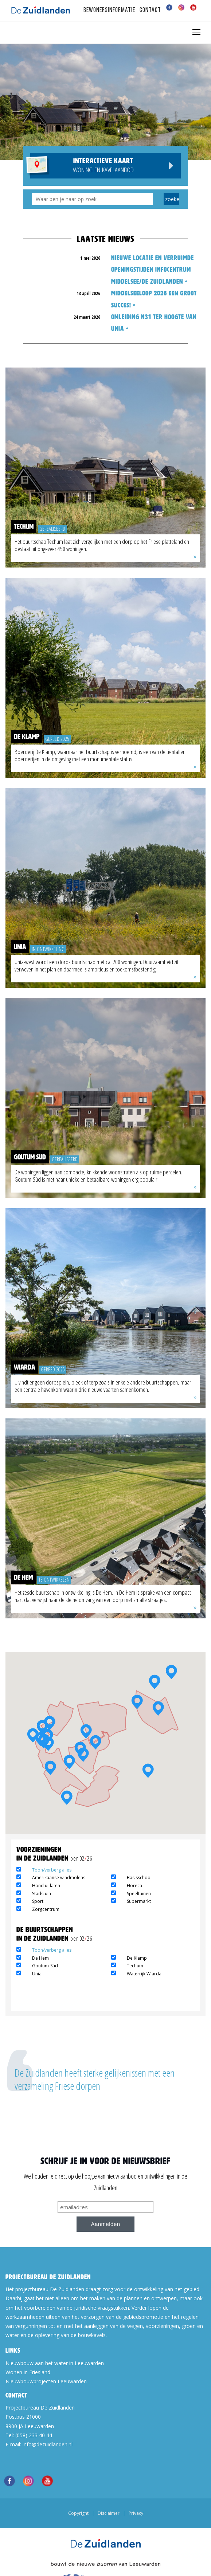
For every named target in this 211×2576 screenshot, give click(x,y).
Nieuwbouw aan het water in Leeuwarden (54, 2363)
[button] (171, 1674)
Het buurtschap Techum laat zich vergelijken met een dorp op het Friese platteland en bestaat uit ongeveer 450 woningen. (102, 545)
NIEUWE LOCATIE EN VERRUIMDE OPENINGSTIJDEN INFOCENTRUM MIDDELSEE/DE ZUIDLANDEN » (152, 269)
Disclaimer (109, 2513)
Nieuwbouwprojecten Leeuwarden (46, 2381)
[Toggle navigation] (196, 32)
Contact (150, 10)
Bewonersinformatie (109, 10)
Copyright (78, 2513)
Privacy (136, 2513)
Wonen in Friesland (27, 2372)
